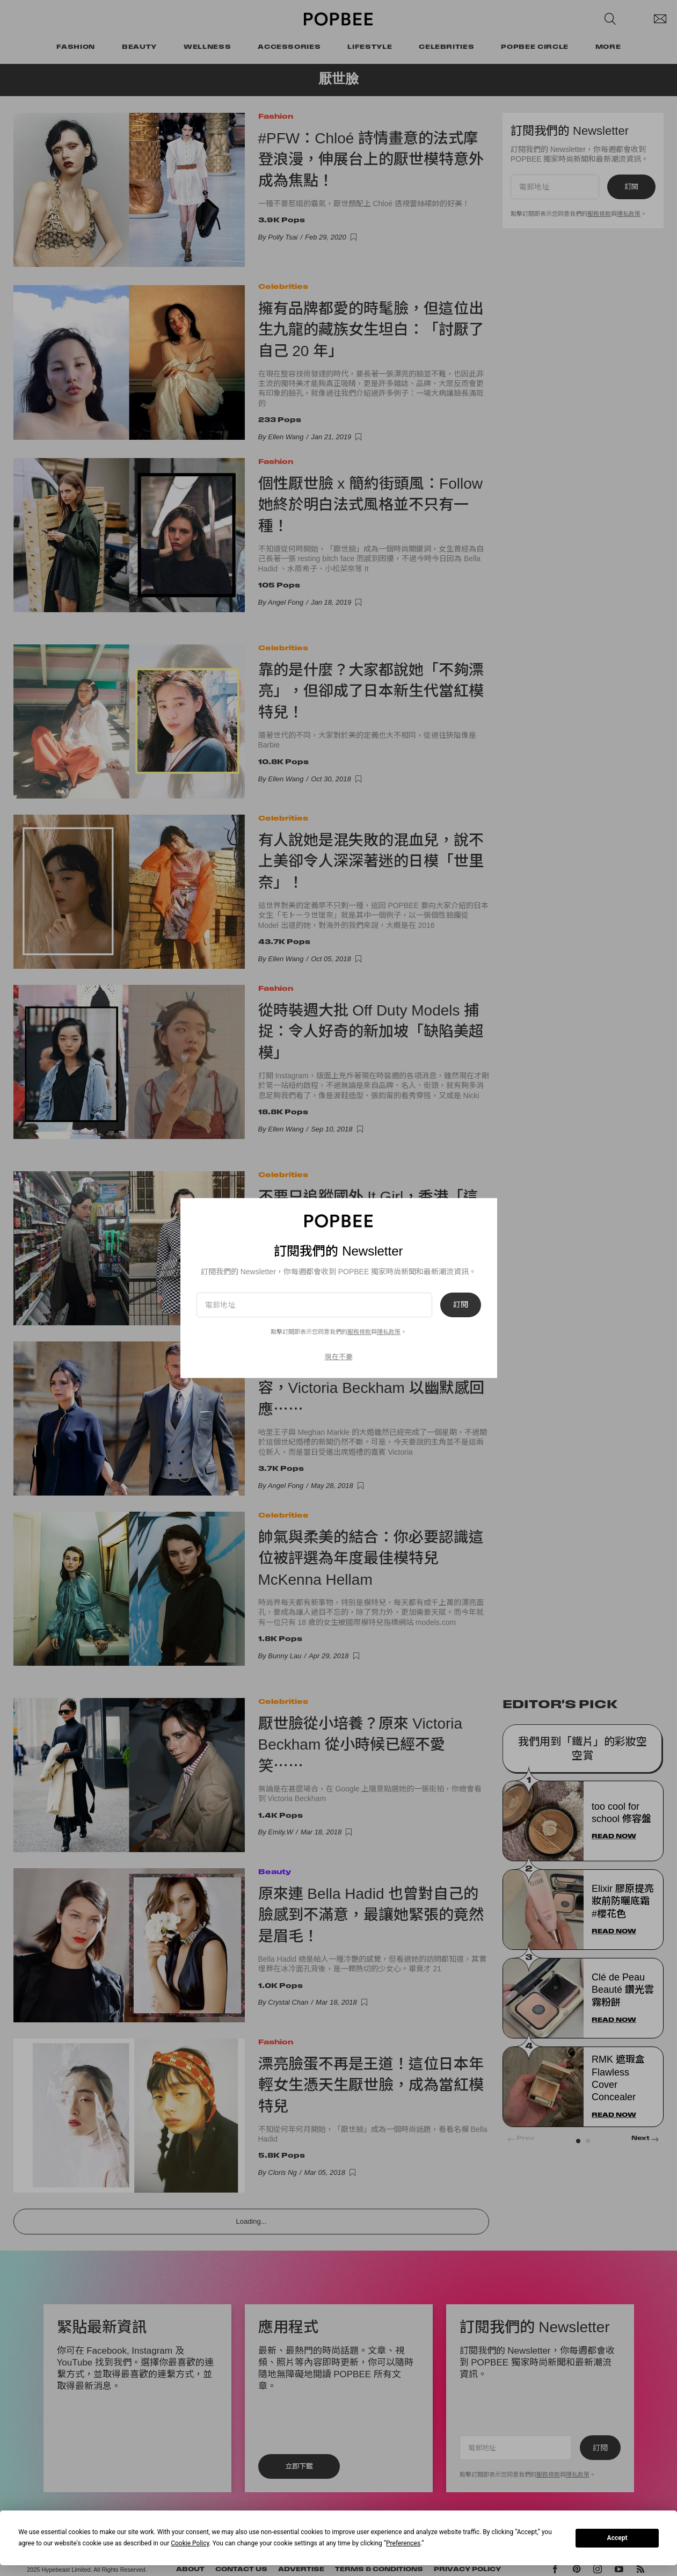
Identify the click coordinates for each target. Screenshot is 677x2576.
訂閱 (460, 1305)
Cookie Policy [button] (190, 2543)
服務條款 (359, 1332)
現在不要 (339, 1357)
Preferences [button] (403, 2543)
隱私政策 (389, 1332)
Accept (617, 2538)
